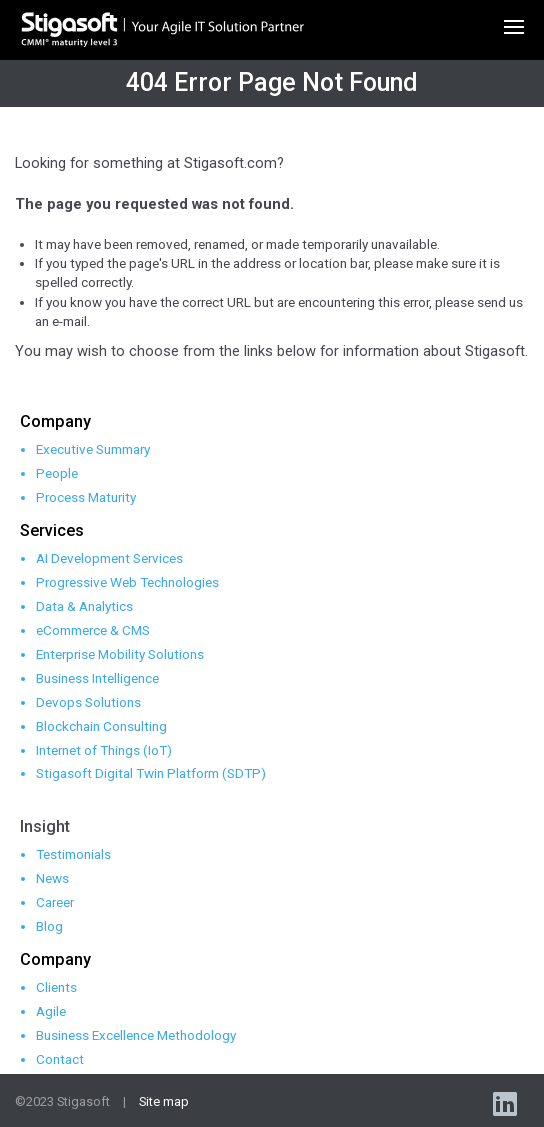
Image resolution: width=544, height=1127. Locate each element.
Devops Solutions (88, 702)
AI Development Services (109, 558)
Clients (56, 987)
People (57, 473)
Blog (49, 926)
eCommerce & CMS (93, 630)
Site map (164, 1101)
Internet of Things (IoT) (104, 750)
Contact (60, 1059)
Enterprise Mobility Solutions (120, 654)
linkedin (507, 1103)
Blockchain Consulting (101, 726)
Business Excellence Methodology (136, 1035)
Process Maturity (86, 497)
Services (52, 530)
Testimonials (73, 854)
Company (55, 421)
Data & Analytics (84, 606)
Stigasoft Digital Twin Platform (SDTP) (151, 773)
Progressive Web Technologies (127, 582)
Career (55, 902)
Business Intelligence (97, 678)
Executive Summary (93, 449)
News (52, 878)
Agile (51, 1011)
